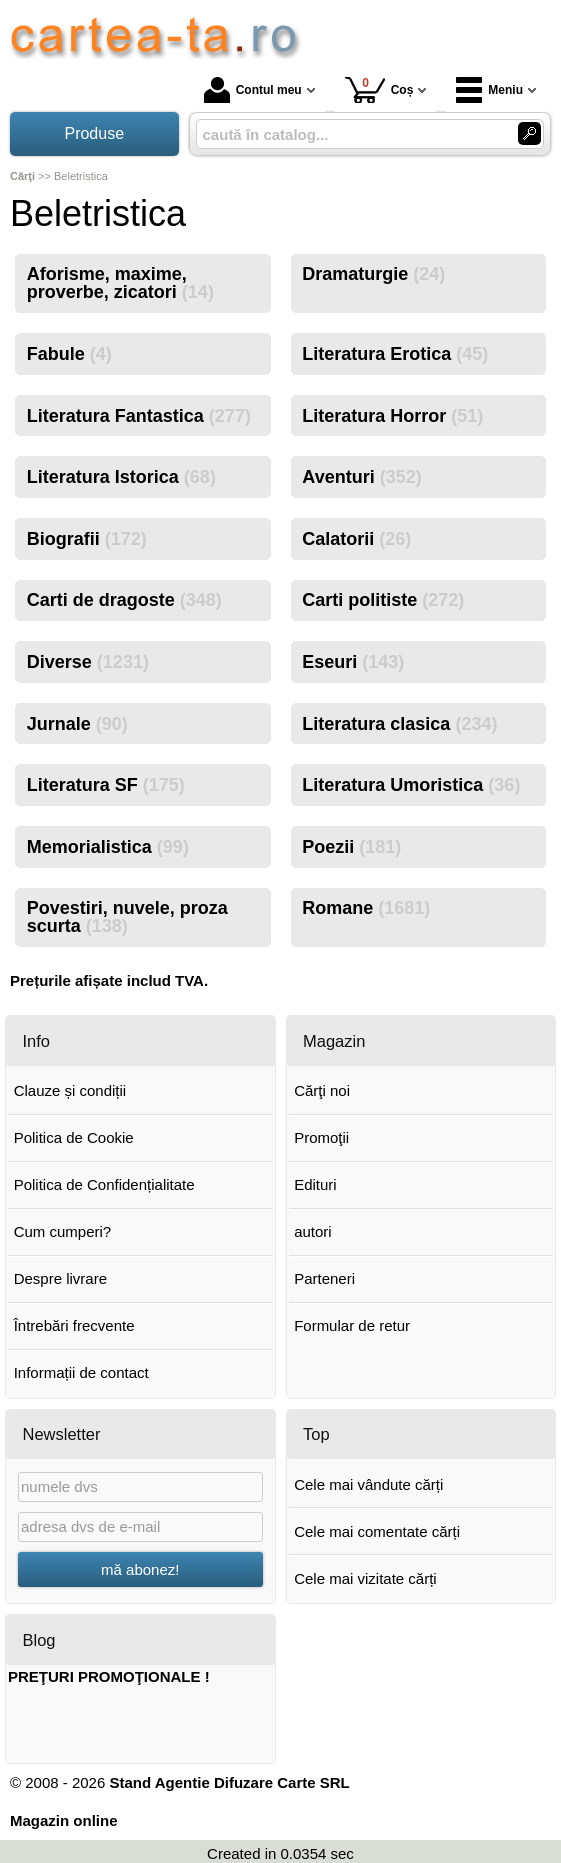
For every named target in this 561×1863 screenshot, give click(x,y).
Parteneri (324, 1278)
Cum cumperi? (63, 1231)
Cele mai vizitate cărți (365, 1578)
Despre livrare (60, 1278)
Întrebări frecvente (74, 1325)
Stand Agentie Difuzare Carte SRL (229, 1782)
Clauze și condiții (70, 1090)
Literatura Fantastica (139, 416)
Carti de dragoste (124, 600)
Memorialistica (108, 847)
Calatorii (356, 539)
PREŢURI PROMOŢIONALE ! (109, 1676)
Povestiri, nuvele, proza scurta (127, 917)
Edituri (315, 1184)
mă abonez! (140, 1569)
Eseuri (353, 662)
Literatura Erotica (395, 354)
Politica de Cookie (74, 1137)
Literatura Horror (392, 416)
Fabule (69, 354)
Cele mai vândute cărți (368, 1484)
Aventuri (361, 477)
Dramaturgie (373, 274)
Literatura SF (106, 785)
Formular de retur (352, 1325)
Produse (94, 133)
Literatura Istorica (121, 477)
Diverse (88, 662)
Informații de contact (81, 1372)
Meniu (489, 90)
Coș (379, 89)
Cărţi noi (322, 1090)
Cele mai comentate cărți (377, 1531)
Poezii (351, 847)
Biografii (87, 539)
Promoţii (321, 1137)
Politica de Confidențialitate (104, 1184)
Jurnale (77, 724)
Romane (366, 908)
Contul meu (253, 90)
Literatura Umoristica (411, 785)
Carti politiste (383, 600)
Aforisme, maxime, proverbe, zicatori (120, 283)
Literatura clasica (399, 724)
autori (313, 1231)
